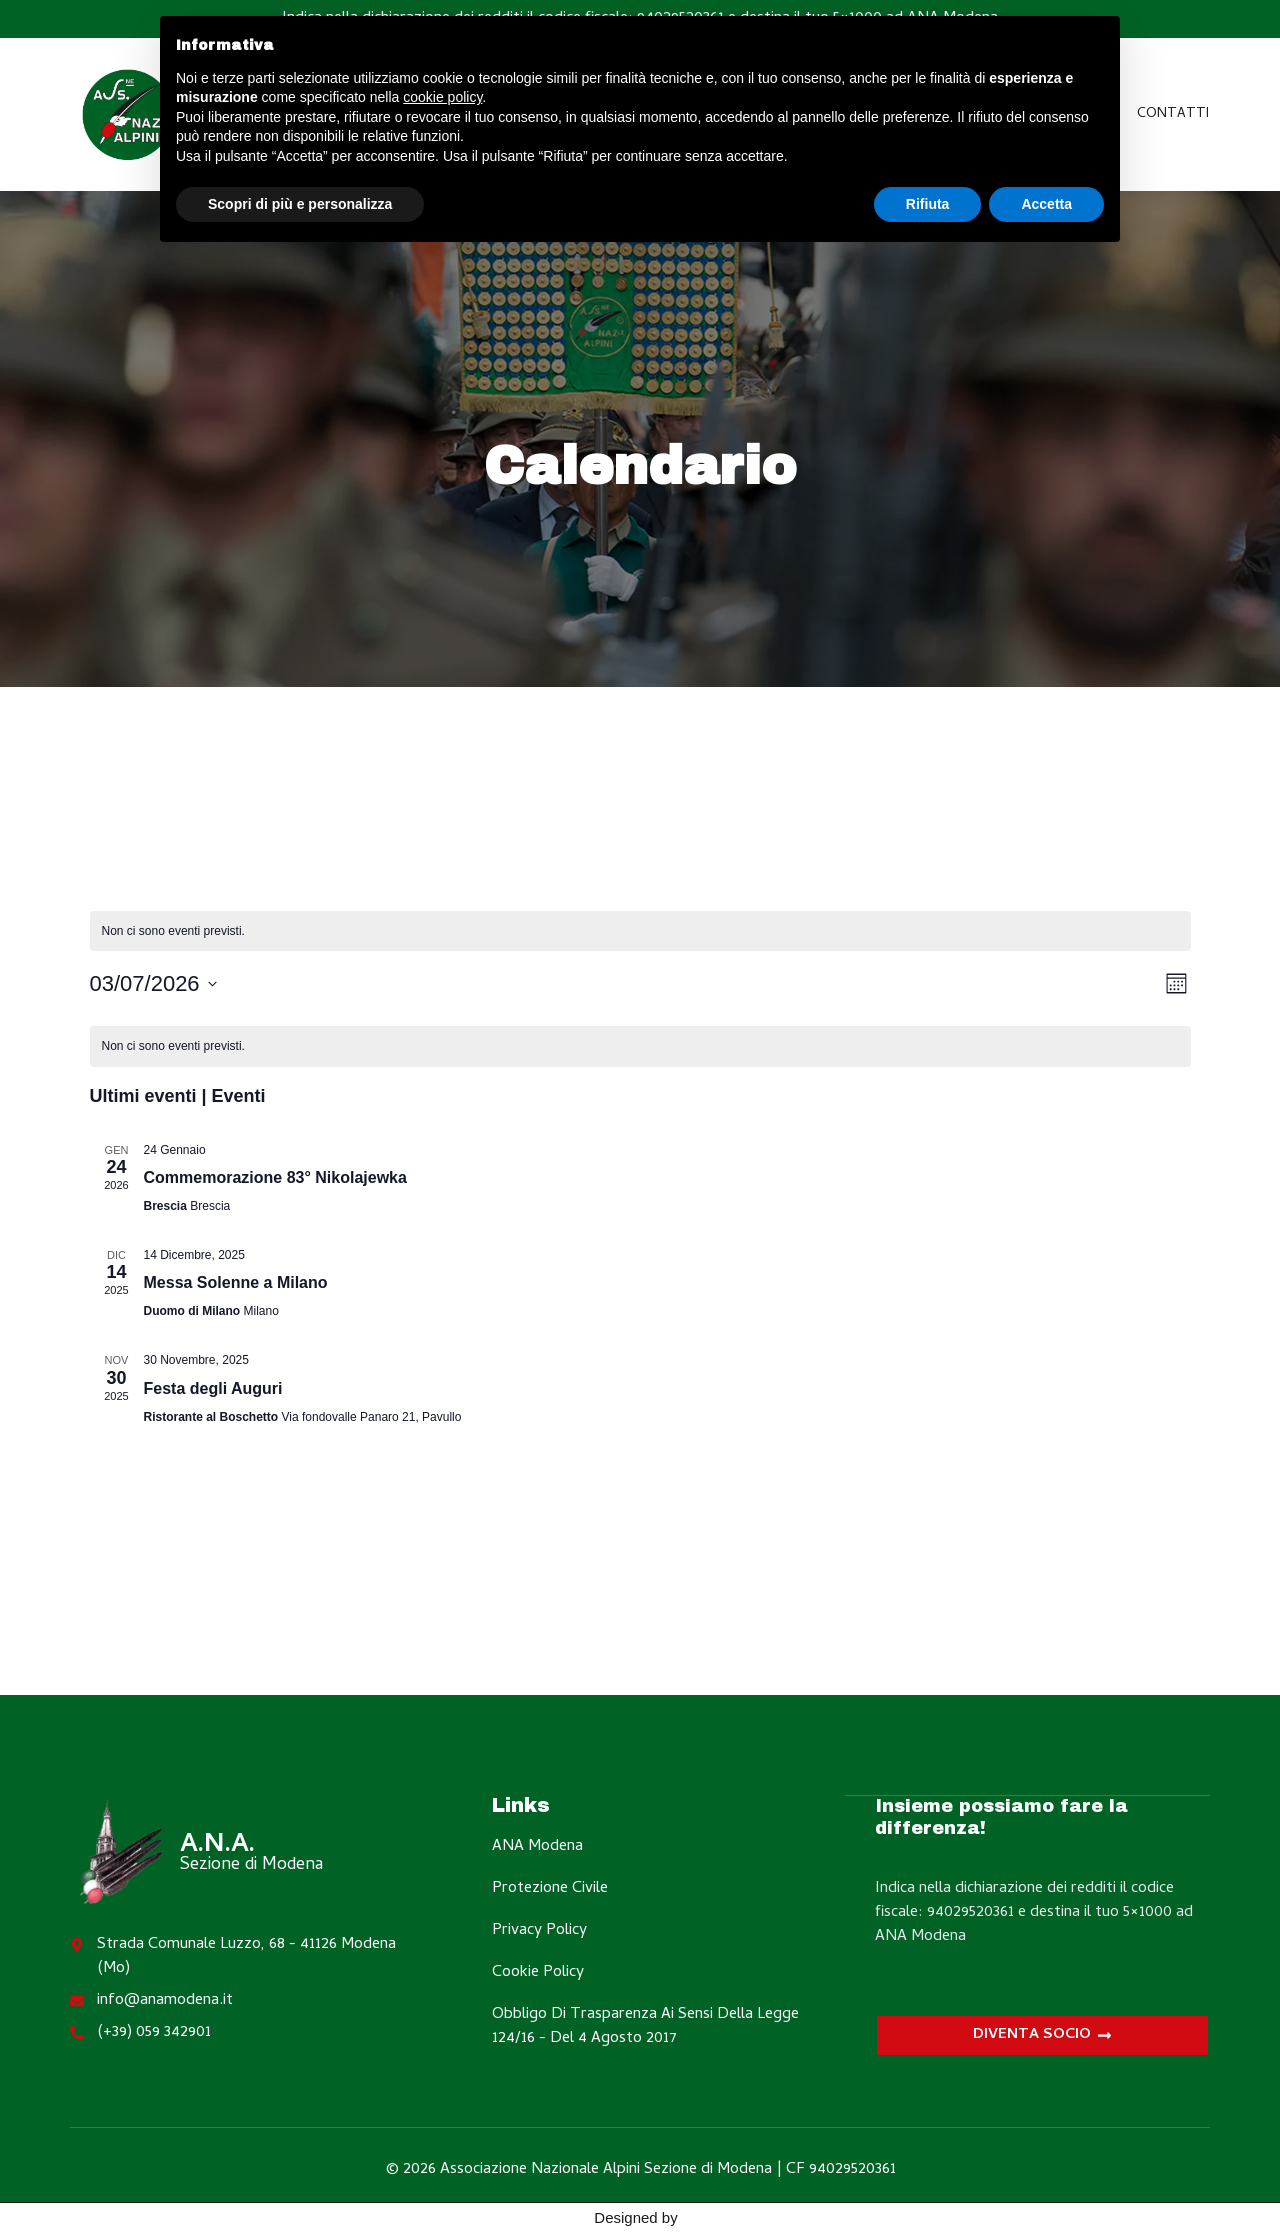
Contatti (1173, 114)
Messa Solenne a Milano (236, 1282)
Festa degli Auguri (213, 1388)
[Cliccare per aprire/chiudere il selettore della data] (153, 983)
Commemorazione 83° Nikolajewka (275, 1177)
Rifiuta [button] (928, 204)
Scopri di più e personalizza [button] (300, 204)
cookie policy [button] (442, 97)
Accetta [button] (1046, 204)
